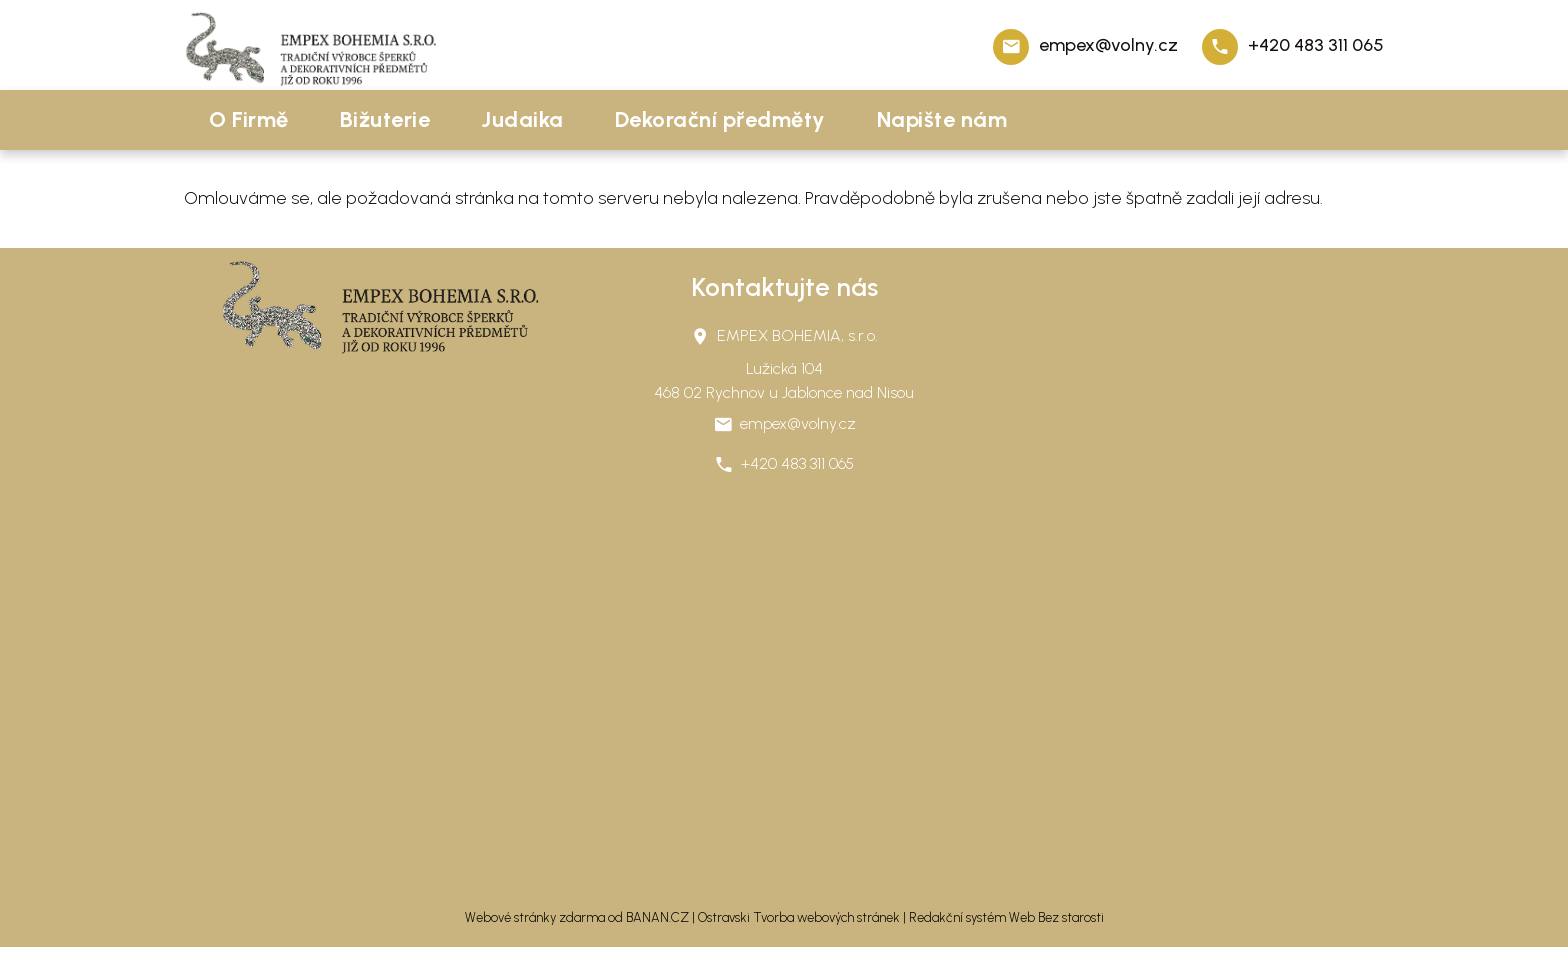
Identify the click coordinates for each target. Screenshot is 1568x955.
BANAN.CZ (657, 917)
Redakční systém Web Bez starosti (1006, 917)
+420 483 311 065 (1316, 45)
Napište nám (942, 119)
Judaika (522, 119)
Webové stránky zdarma (535, 917)
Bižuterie (385, 119)
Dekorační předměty (720, 119)
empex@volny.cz (1108, 45)
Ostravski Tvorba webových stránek (799, 917)
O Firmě (249, 119)
